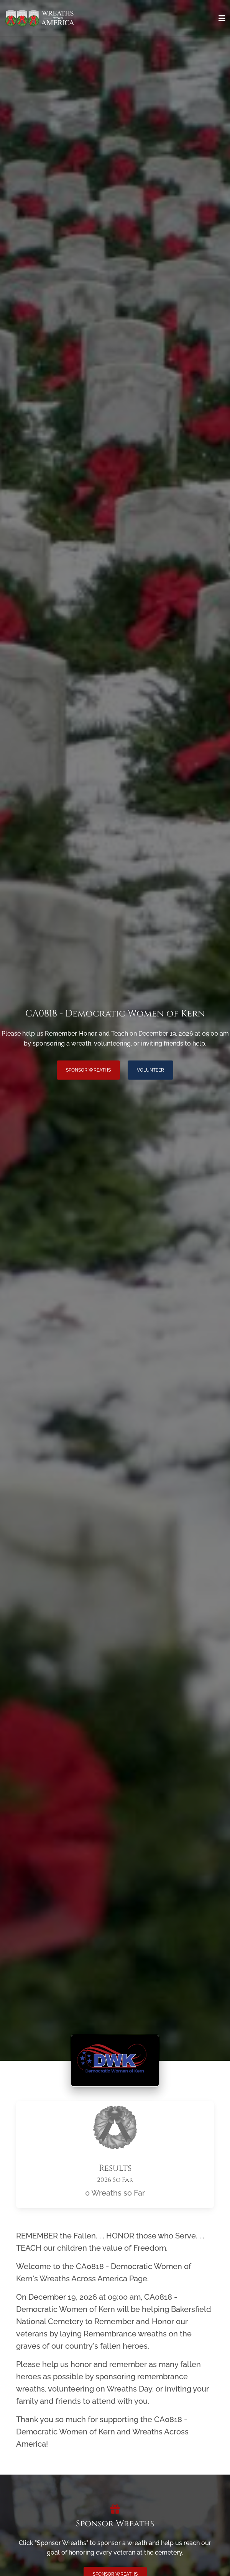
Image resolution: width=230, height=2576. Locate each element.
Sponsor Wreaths (88, 1070)
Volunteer (150, 1070)
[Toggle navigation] (222, 18)
